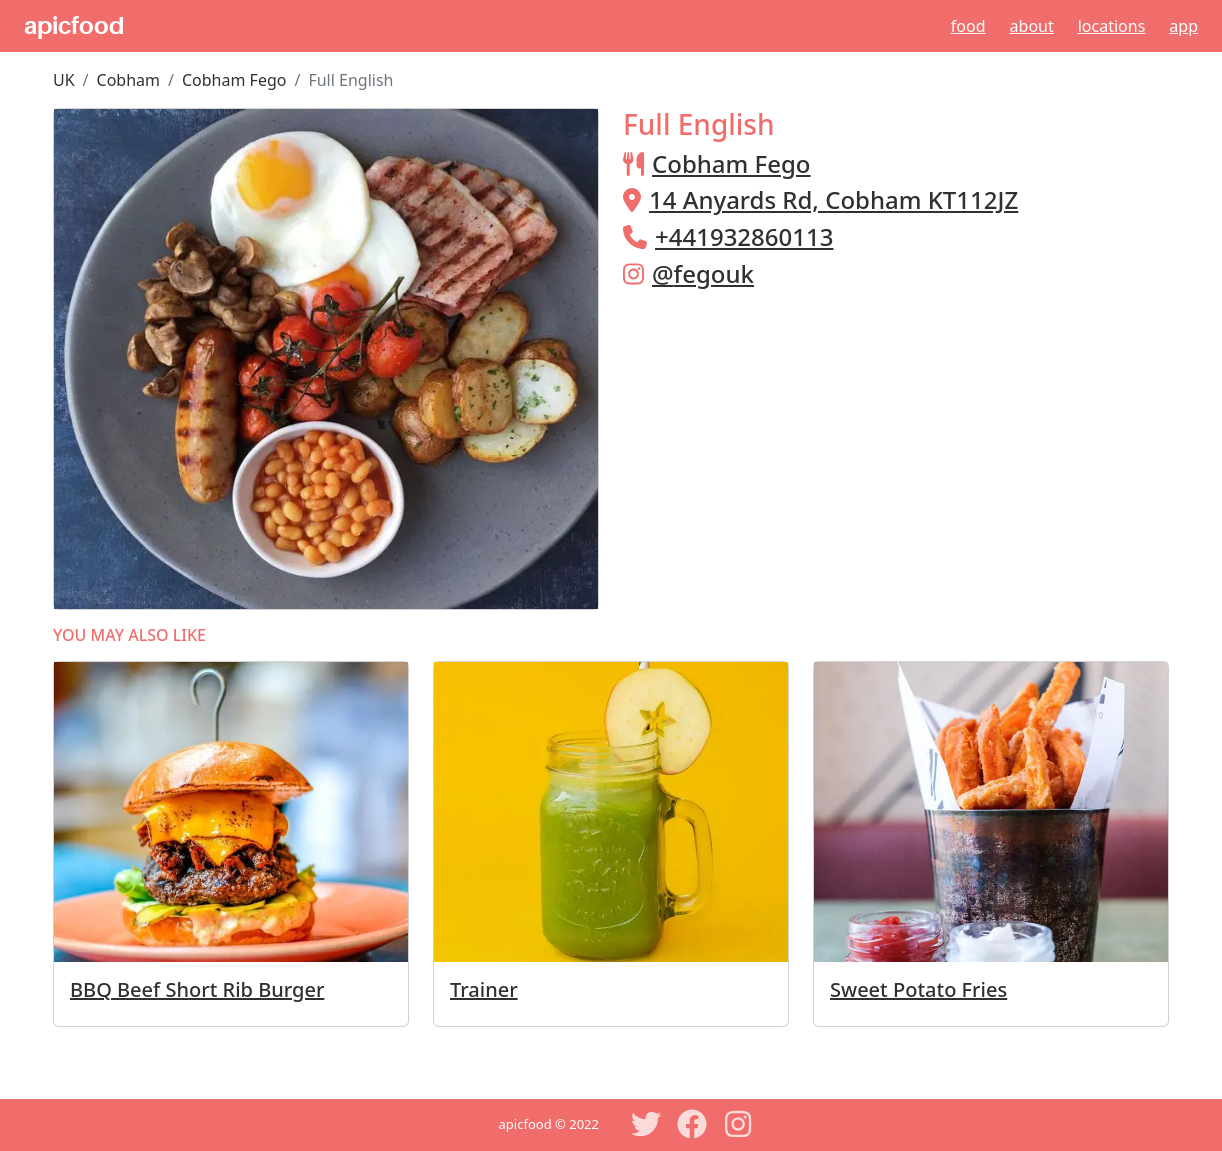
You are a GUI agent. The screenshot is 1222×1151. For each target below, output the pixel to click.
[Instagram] (738, 1124)
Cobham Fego (234, 80)
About (1032, 26)
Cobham (128, 80)
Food (968, 26)
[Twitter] (646, 1124)
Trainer (484, 989)
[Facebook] (692, 1124)
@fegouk (703, 273)
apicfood (74, 26)
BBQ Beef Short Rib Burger (197, 989)
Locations (1112, 26)
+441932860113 (744, 236)
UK (64, 80)
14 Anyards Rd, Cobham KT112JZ (833, 199)
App (1183, 26)
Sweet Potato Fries (918, 989)
